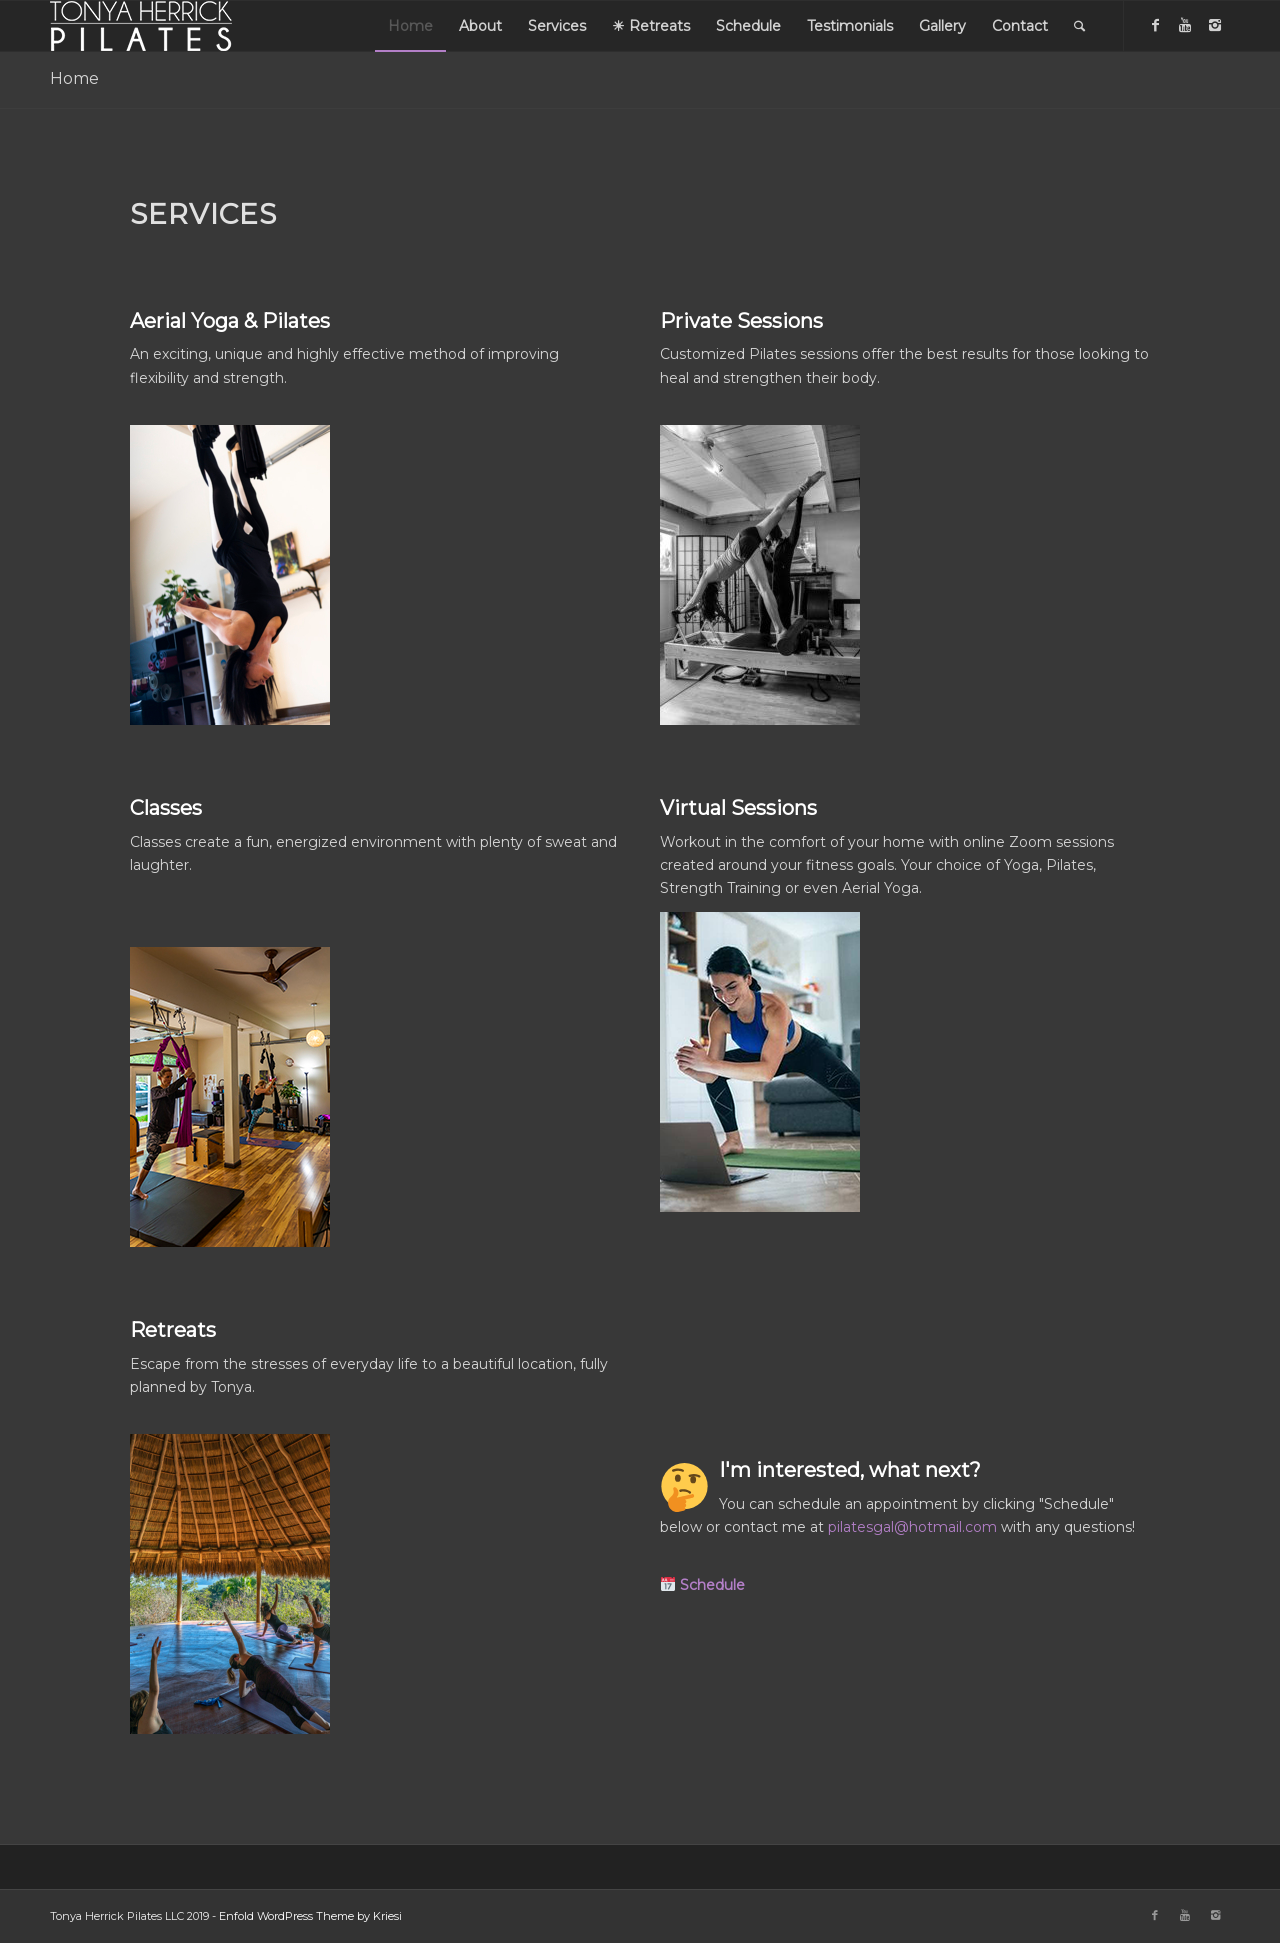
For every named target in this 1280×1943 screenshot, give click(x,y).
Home (74, 78)
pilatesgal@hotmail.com (912, 1527)
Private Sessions (741, 321)
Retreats (173, 1330)
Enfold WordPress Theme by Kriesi (310, 1916)
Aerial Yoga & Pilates (230, 321)
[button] (702, 1585)
